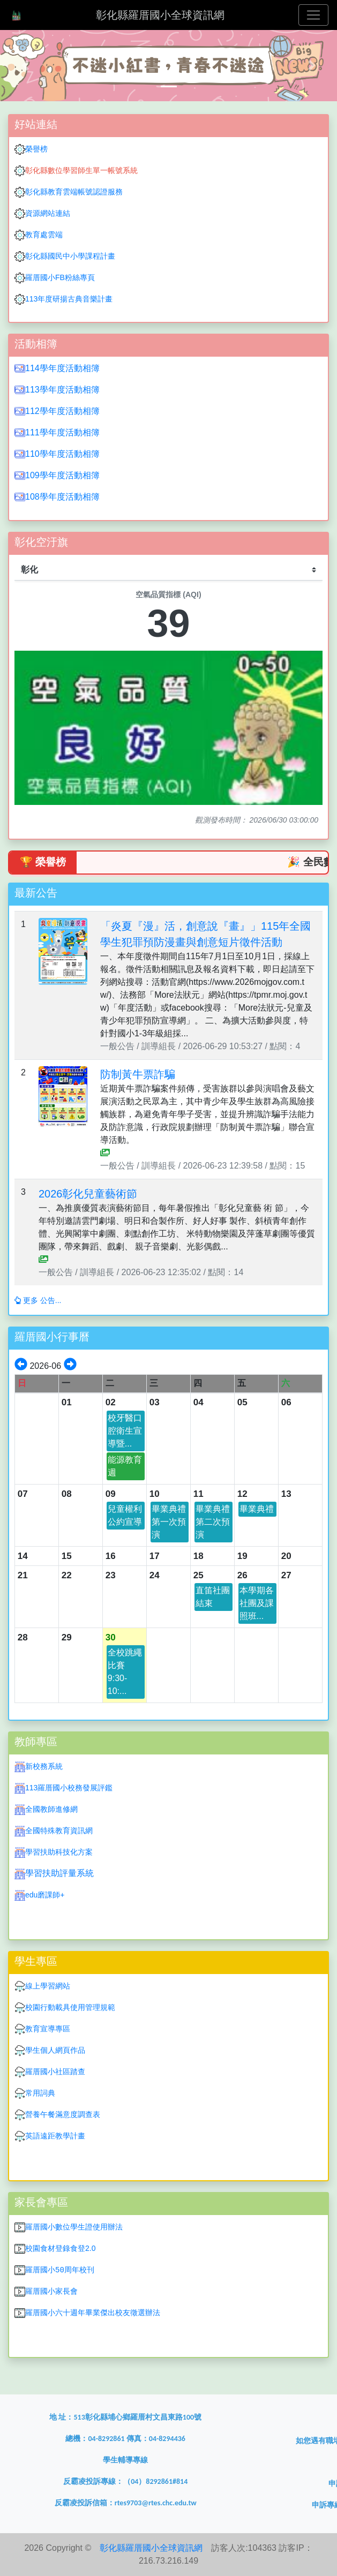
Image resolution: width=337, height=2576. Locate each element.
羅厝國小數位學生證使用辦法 (74, 2227)
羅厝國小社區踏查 (55, 2071)
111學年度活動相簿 (62, 432)
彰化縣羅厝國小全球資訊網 (160, 15)
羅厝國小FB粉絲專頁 (60, 277)
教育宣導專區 (47, 2028)
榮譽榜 (36, 149)
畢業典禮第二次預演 (213, 1521)
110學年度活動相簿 (62, 453)
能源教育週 (125, 1466)
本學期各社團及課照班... (256, 1603)
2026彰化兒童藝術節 (88, 1194)
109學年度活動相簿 (62, 475)
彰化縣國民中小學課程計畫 (70, 256)
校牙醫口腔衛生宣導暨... (125, 1430)
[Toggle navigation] (313, 15)
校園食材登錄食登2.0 (60, 2248)
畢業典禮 (256, 1508)
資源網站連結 (42, 213)
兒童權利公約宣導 (125, 1515)
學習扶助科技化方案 (59, 1852)
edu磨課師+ (45, 1894)
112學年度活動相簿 (62, 411)
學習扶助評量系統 (59, 1873)
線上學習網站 (47, 1986)
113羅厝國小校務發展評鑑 (69, 1787)
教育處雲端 (44, 234)
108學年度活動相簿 (62, 496)
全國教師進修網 (51, 1809)
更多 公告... (37, 1300)
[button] (25, 65)
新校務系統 (44, 1766)
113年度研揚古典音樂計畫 (69, 299)
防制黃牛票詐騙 (137, 1074)
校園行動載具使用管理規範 (70, 2007)
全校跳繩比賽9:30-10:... (125, 1672)
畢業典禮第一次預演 (169, 1521)
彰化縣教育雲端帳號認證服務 (74, 191)
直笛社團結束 (213, 1597)
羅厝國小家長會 (51, 2291)
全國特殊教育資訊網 (59, 1830)
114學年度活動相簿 (62, 368)
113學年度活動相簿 (62, 389)
